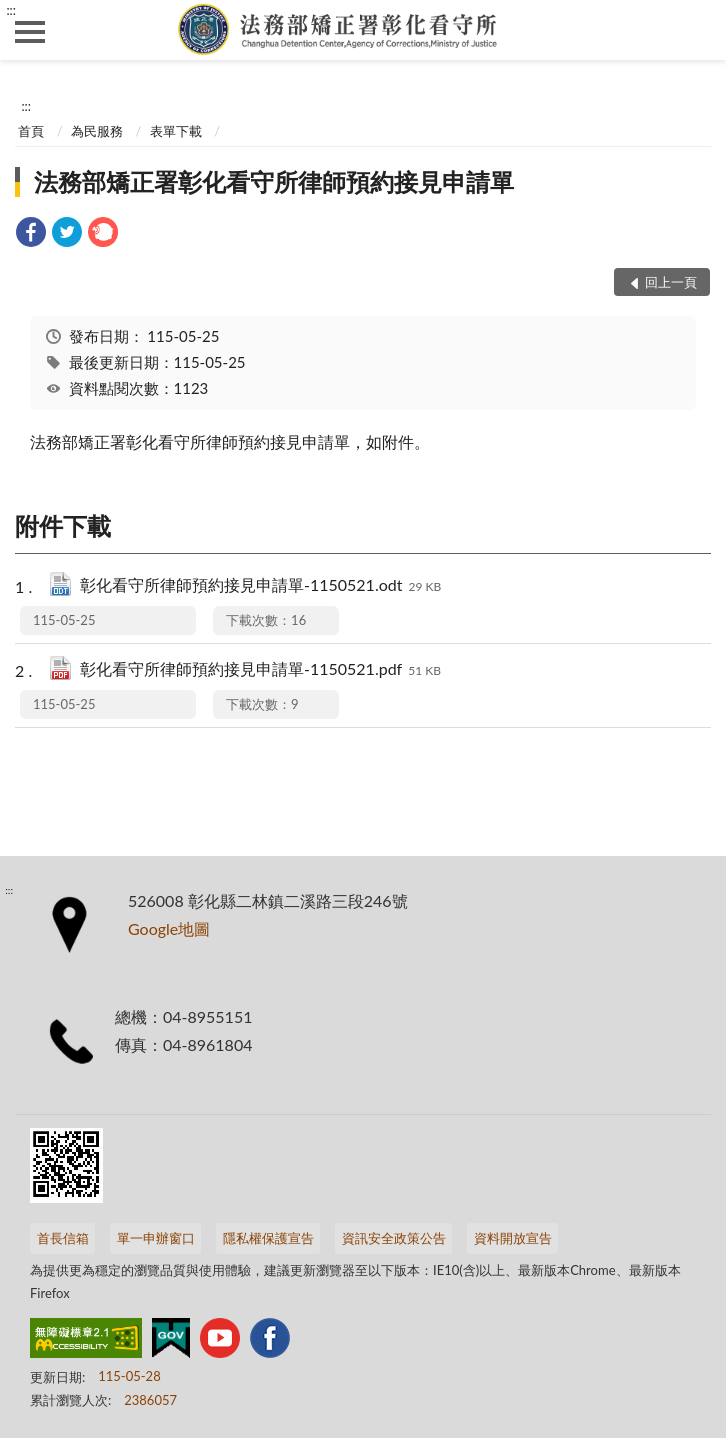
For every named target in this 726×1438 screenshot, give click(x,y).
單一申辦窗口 (156, 1238)
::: (11, 10)
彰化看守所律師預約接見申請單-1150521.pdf (260, 670)
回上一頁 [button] (671, 282)
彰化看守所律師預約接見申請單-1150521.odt (260, 586)
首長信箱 (63, 1238)
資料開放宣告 (513, 1238)
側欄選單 (30, 32)
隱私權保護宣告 (268, 1238)
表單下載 (176, 131)
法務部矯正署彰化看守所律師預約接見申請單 (274, 181)
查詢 (696, 30)
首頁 (31, 131)
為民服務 (97, 131)
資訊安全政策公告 (394, 1238)
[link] (31, 234)
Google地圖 (169, 928)
